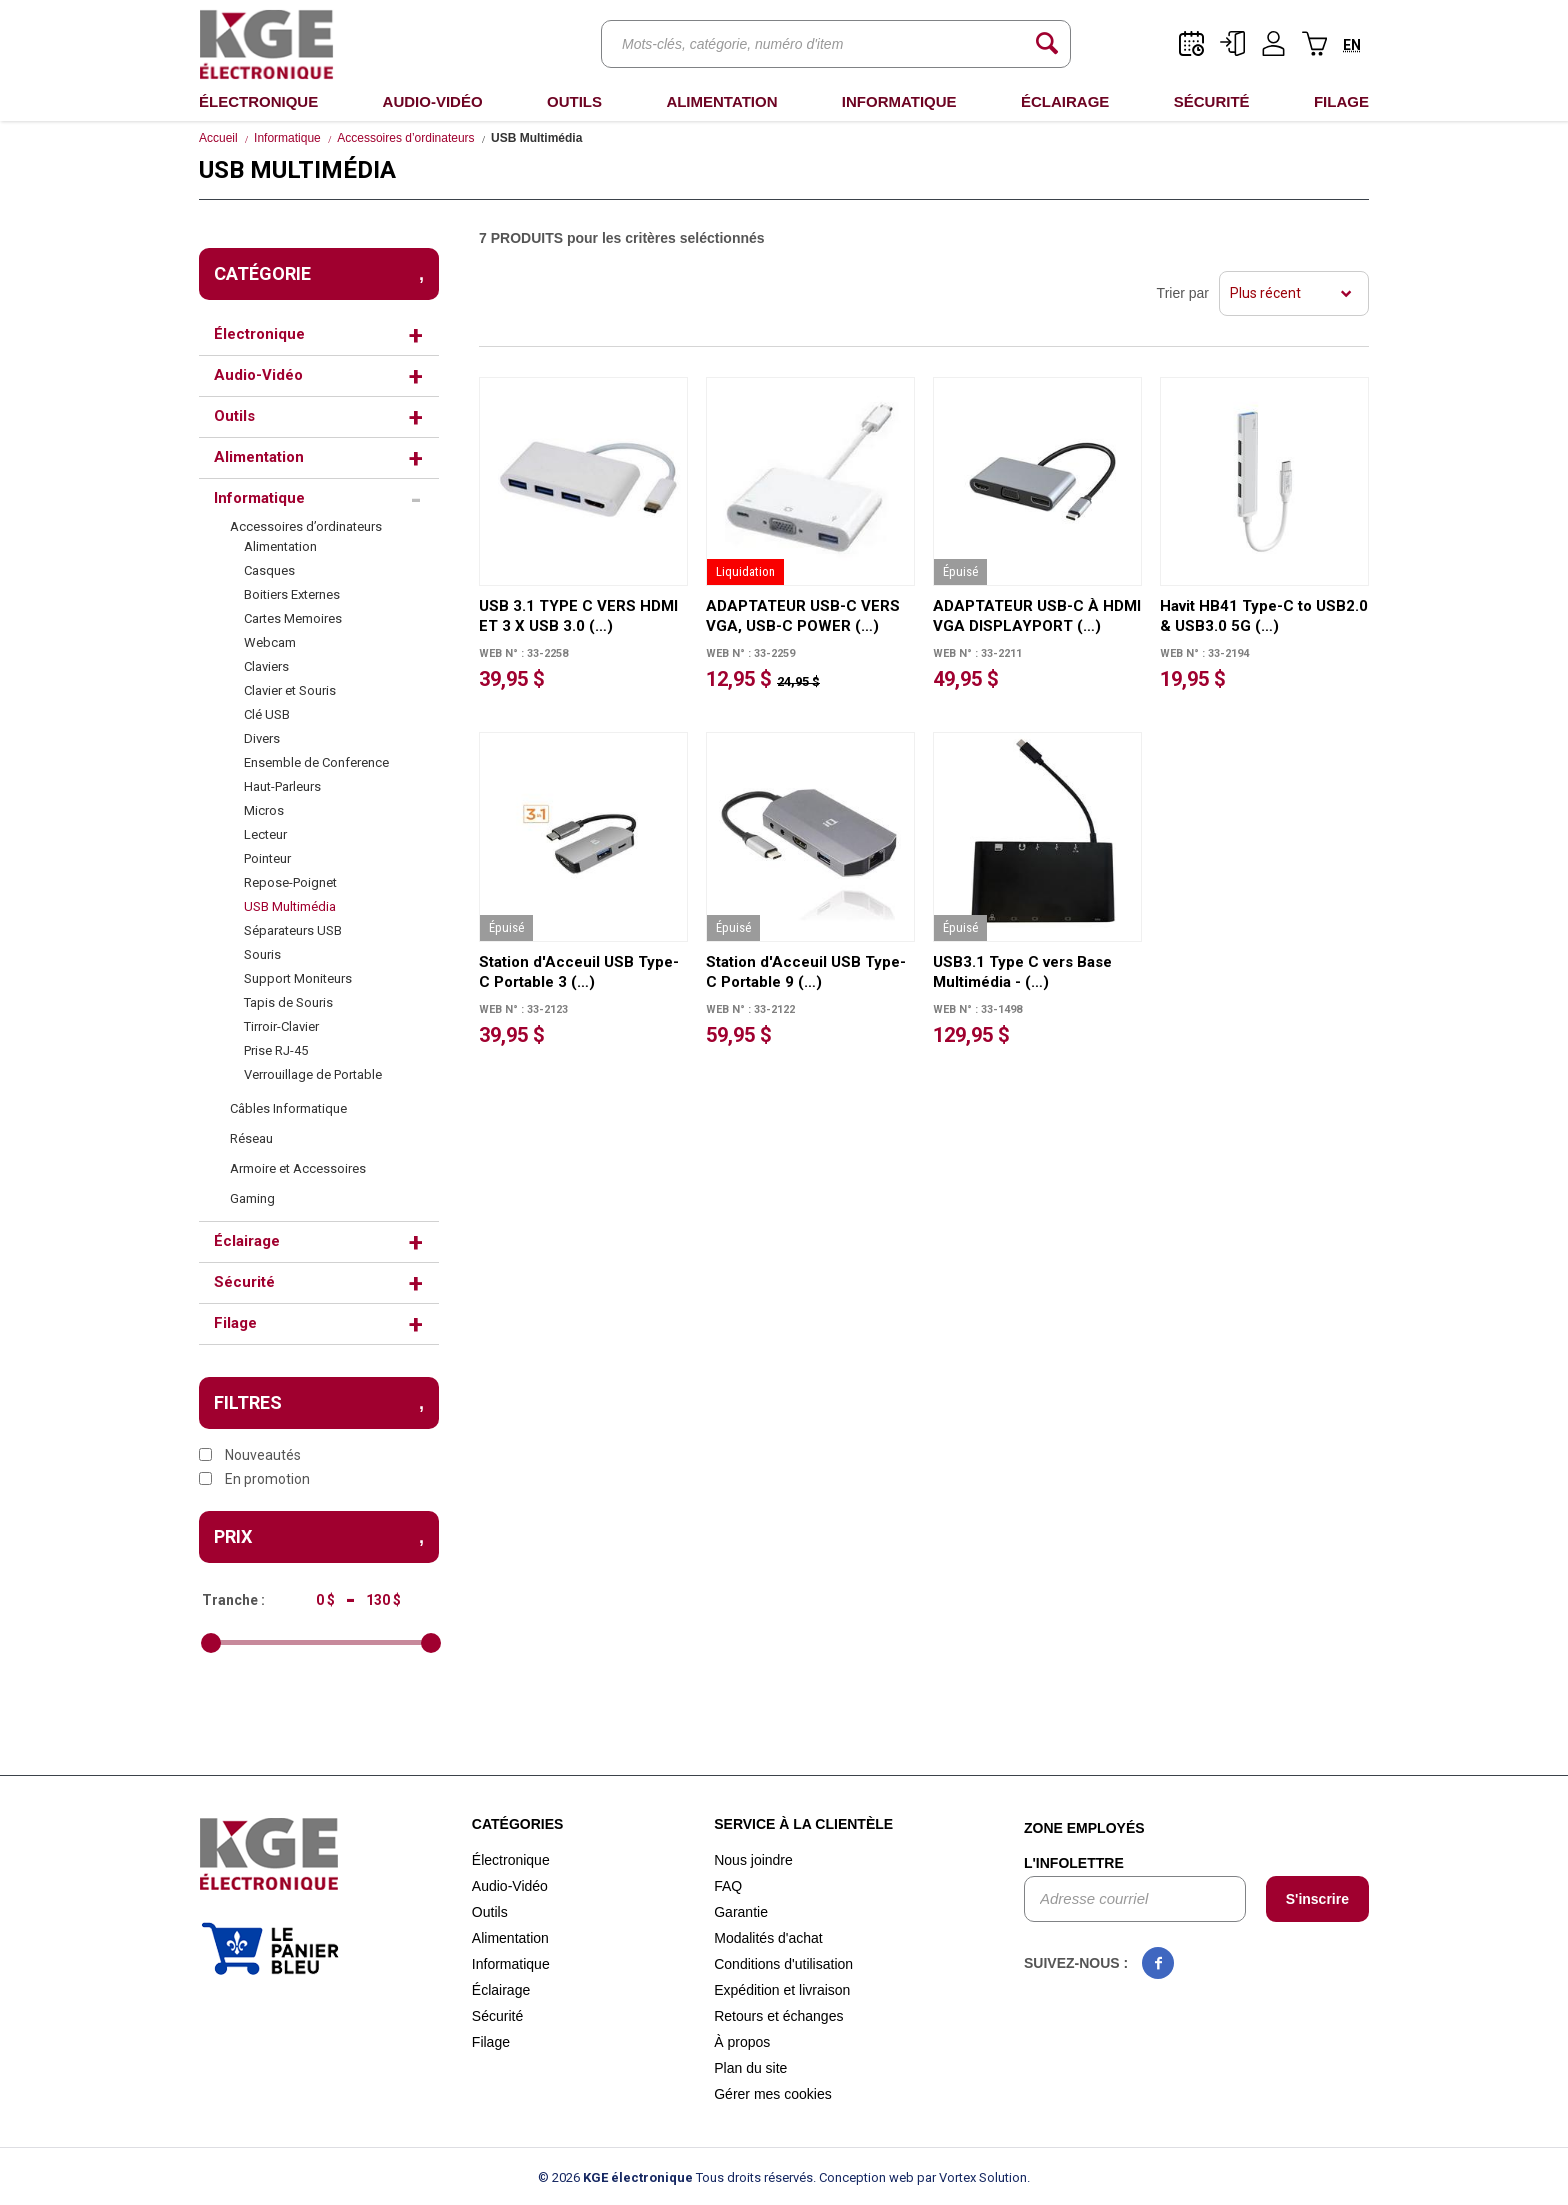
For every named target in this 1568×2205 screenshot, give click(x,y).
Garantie (741, 1912)
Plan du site (750, 2068)
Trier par (1183, 293)
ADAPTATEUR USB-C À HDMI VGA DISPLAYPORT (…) (1037, 616)
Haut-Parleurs (282, 786)
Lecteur (265, 834)
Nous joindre (753, 1860)
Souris (262, 954)
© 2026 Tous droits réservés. (677, 2177)
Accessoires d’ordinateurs (405, 138)
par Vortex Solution (972, 2177)
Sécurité (1212, 101)
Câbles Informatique (288, 1108)
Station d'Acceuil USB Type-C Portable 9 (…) (806, 972)
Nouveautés (250, 1455)
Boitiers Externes (292, 594)
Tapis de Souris (288, 1002)
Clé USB (267, 714)
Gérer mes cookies (772, 2094)
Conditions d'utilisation (783, 1964)
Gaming (252, 1198)
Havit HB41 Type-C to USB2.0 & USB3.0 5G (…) (1264, 616)
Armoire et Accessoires (298, 1168)
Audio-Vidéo (433, 101)
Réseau (251, 1138)
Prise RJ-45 (276, 1050)
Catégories (518, 1824)
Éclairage (1065, 101)
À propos (742, 2042)
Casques (269, 570)
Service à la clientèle (803, 1824)
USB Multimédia (290, 906)
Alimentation (721, 101)
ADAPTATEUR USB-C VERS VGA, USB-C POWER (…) (803, 616)
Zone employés (1084, 1828)
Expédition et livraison (782, 1990)
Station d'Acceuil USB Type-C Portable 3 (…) (579, 972)
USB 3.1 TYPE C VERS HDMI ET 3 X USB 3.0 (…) (578, 616)
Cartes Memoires (293, 618)
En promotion (254, 1479)
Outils (574, 101)
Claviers (266, 666)
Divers (262, 738)
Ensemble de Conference (316, 762)
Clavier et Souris (290, 690)
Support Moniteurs (298, 978)
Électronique (258, 101)
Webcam (270, 642)
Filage (1341, 101)
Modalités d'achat (768, 1938)
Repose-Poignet (290, 882)
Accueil (218, 138)
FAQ (728, 1886)
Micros (264, 810)
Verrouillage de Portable (313, 1074)
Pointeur (267, 858)
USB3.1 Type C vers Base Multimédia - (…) (1022, 972)
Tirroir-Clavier (281, 1026)
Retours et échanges (778, 2016)
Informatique (899, 101)
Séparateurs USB (293, 930)
